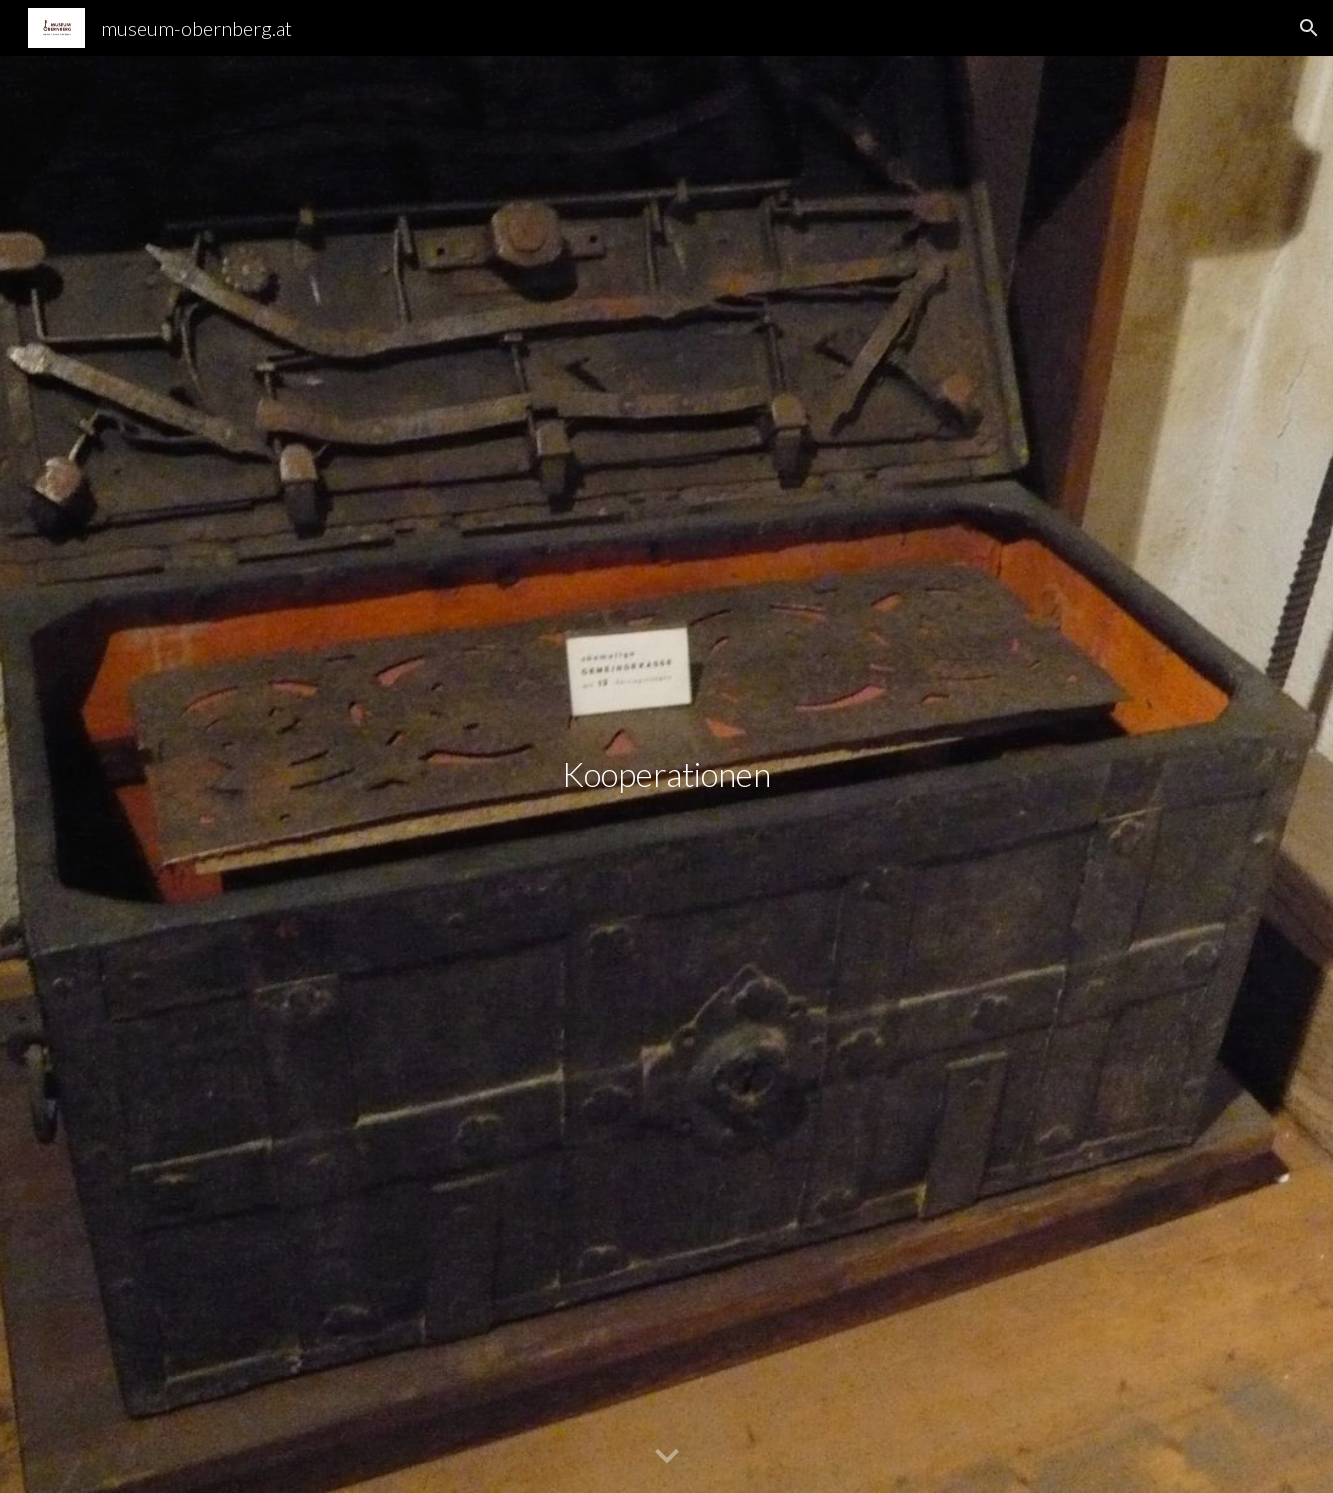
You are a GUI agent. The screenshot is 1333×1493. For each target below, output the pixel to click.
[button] (1309, 28)
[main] (667, 774)
